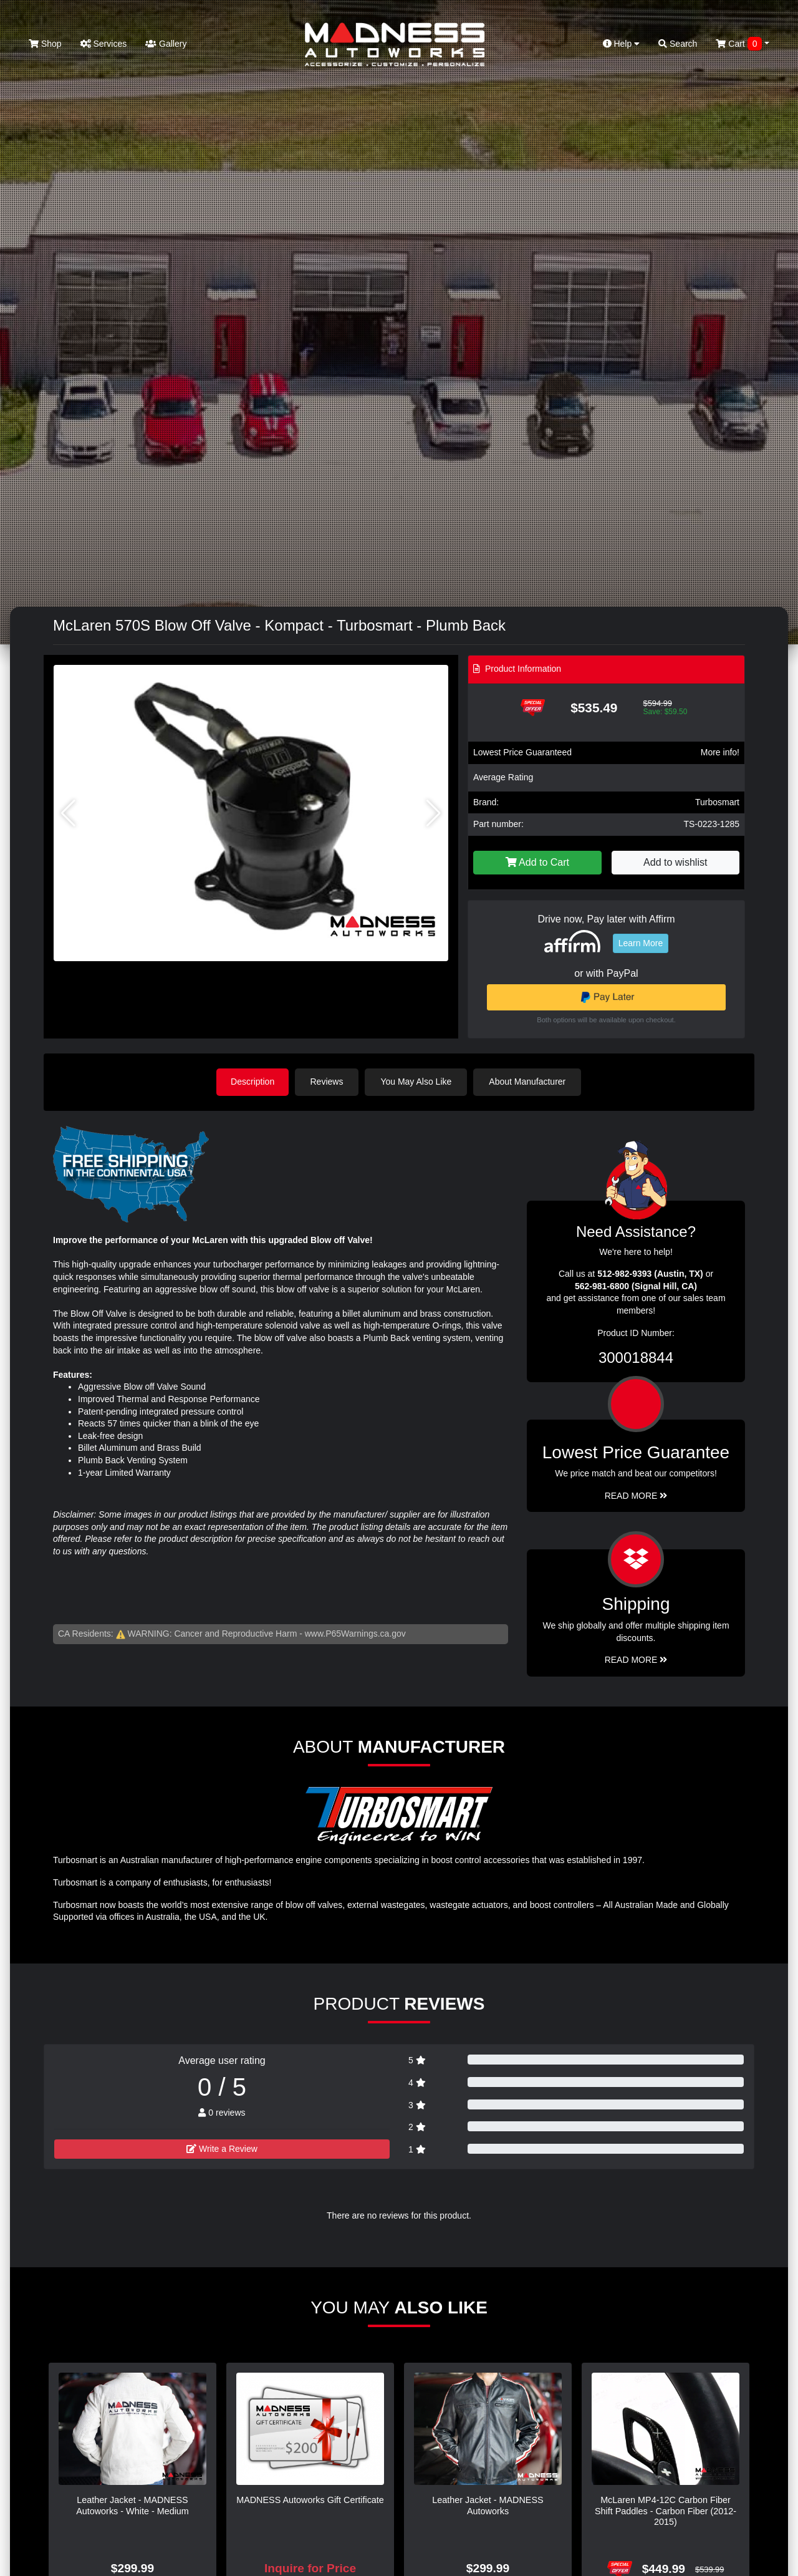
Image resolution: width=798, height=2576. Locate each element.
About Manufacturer (529, 1082)
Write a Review (221, 2148)
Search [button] (677, 44)
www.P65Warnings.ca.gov (355, 1633)
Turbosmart (717, 802)
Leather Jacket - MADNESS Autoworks (487, 2504)
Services (103, 44)
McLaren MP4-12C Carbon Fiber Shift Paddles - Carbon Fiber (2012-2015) (665, 2510)
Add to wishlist (675, 862)
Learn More (640, 943)
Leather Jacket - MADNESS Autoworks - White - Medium (132, 2504)
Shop (45, 44)
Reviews (328, 1082)
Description (252, 1082)
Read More (636, 1495)
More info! (720, 752)
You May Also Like (417, 1082)
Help (621, 44)
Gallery (165, 44)
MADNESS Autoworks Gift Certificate (310, 2499)
